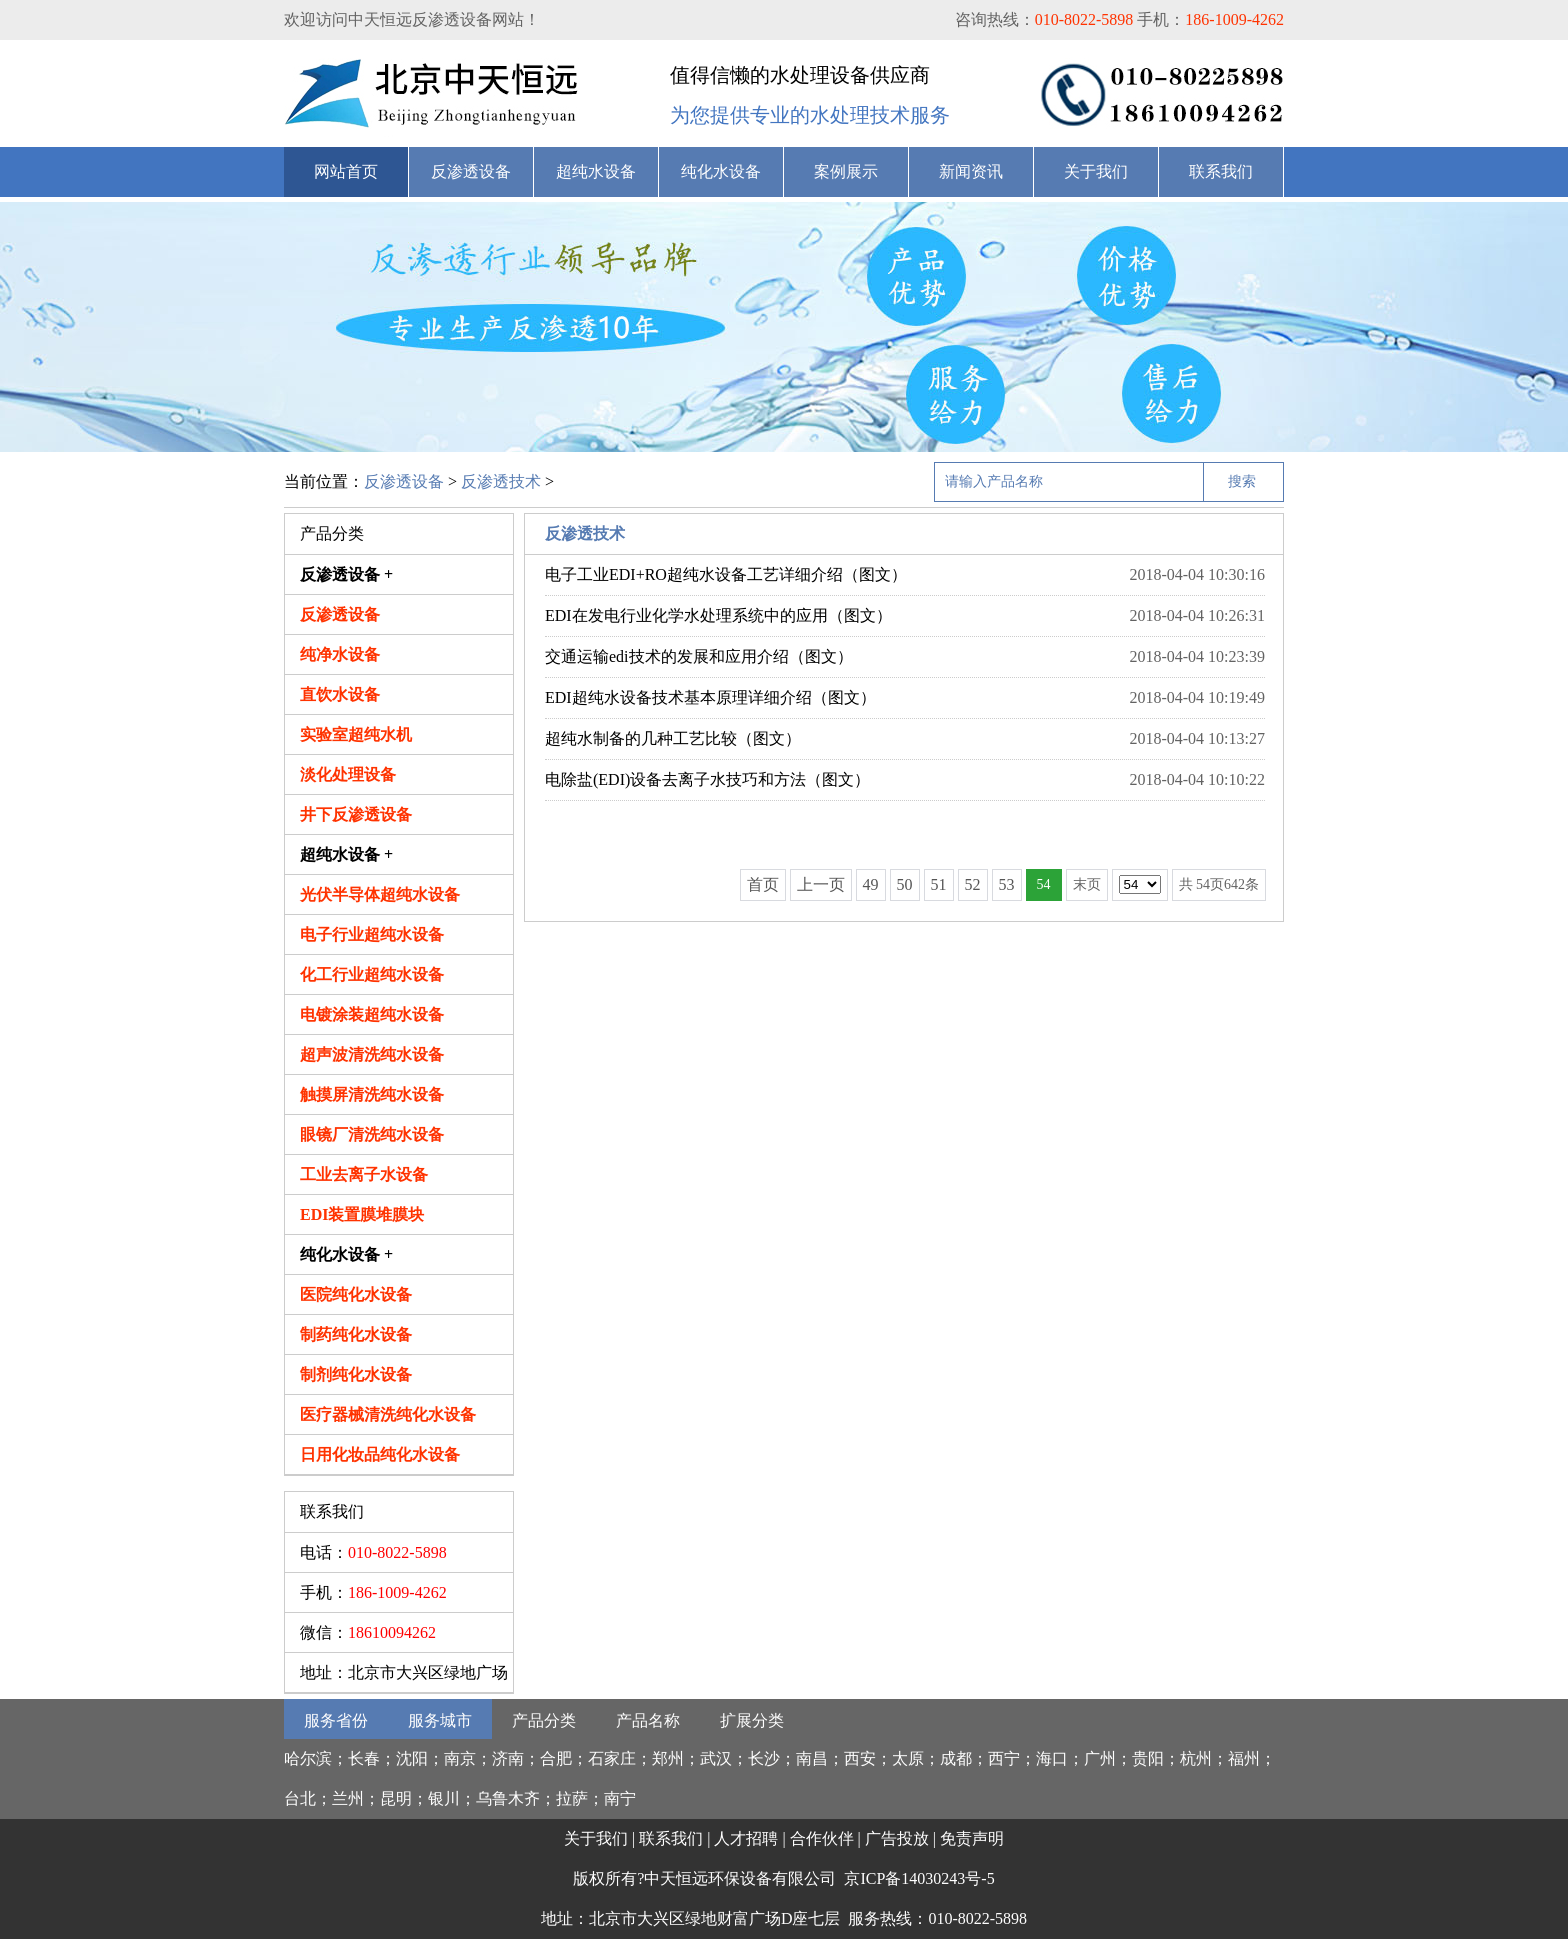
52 (973, 884)
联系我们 (1221, 171)
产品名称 (648, 1720)
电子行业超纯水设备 (372, 934)
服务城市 (440, 1720)
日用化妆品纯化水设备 (380, 1454)
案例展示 (846, 171)
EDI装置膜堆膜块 (362, 1214)
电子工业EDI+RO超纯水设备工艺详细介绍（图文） (726, 574)
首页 (763, 884)
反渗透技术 (501, 481)
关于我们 (1096, 171)
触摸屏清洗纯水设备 (372, 1094)
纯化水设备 (721, 171)
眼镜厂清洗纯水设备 (372, 1134)
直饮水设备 (340, 694)
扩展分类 (752, 1720)
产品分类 (544, 1720)
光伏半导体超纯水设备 (380, 894)
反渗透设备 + (346, 574)
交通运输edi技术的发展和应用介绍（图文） (699, 656)
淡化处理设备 (348, 774)
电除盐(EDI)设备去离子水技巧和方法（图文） (707, 779)
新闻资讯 (971, 171)
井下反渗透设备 (356, 814)
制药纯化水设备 (356, 1334)
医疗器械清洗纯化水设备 (388, 1414)
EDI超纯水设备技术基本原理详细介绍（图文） (710, 697)
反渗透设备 (471, 171)
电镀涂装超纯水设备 (372, 1014)
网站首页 (346, 171)
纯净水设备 (340, 654)
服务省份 (336, 1720)
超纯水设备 (596, 171)
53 (1007, 884)
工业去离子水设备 (364, 1174)
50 (905, 884)
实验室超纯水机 (356, 734)
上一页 (821, 884)
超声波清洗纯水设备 (372, 1054)
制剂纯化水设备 (356, 1374)
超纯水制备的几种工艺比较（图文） (673, 738)
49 (871, 884)
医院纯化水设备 (356, 1294)
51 (939, 884)
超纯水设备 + (346, 854)
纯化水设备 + (346, 1254)
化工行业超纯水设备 (372, 974)
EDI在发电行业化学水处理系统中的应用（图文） (718, 615)
